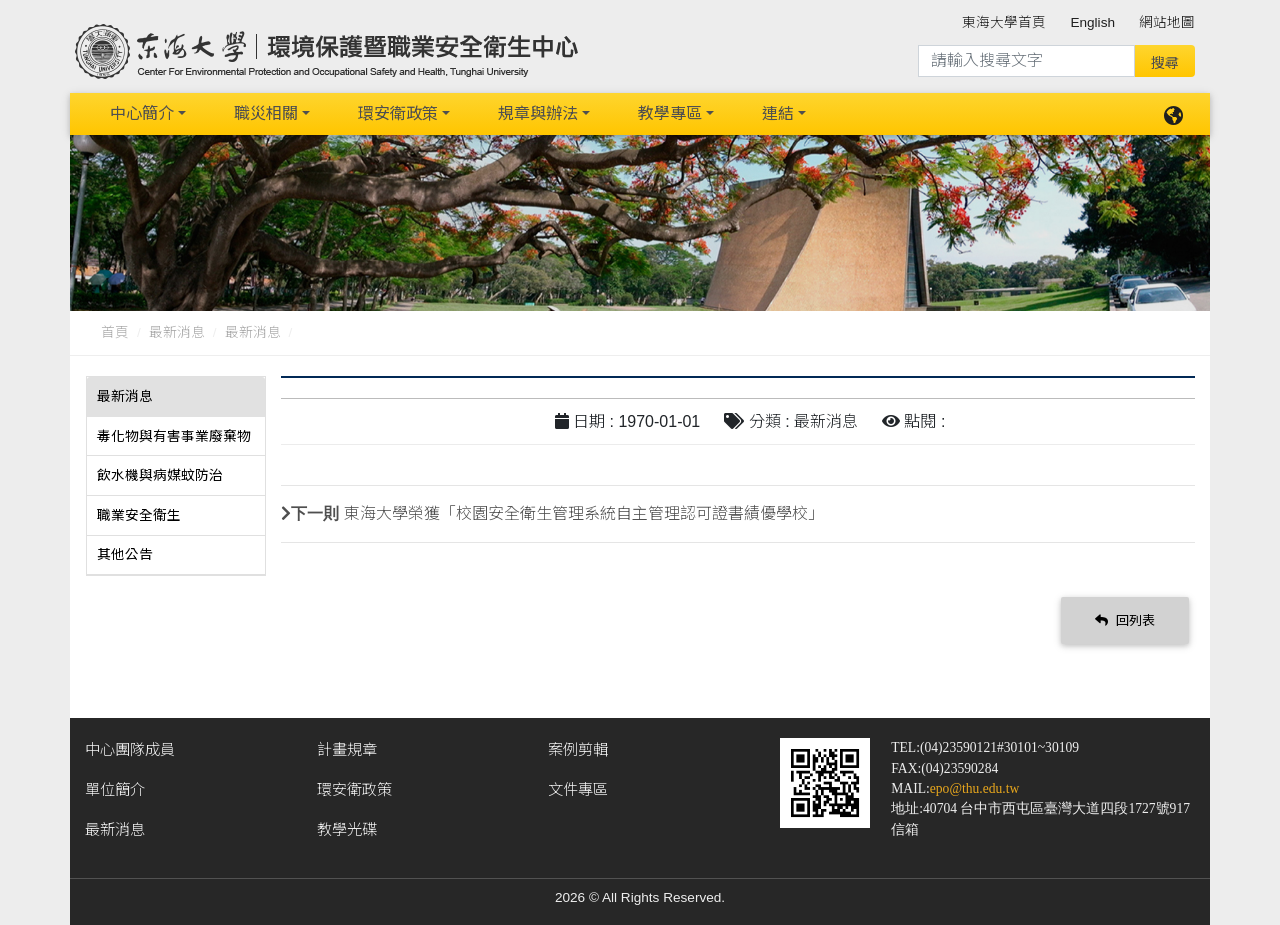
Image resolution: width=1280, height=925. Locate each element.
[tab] (176, 395)
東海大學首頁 (1004, 22)
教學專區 (670, 112)
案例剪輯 (578, 746)
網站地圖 (1167, 22)
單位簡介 (115, 786)
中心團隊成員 (130, 746)
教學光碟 (347, 826)
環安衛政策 (398, 112)
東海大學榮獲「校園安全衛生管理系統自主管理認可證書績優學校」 (584, 511)
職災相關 (266, 112)
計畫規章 (347, 746)
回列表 (1125, 617)
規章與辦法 (538, 112)
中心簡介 (142, 112)
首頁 (115, 330)
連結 (778, 112)
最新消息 (177, 330)
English (1092, 22)
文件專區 (578, 786)
